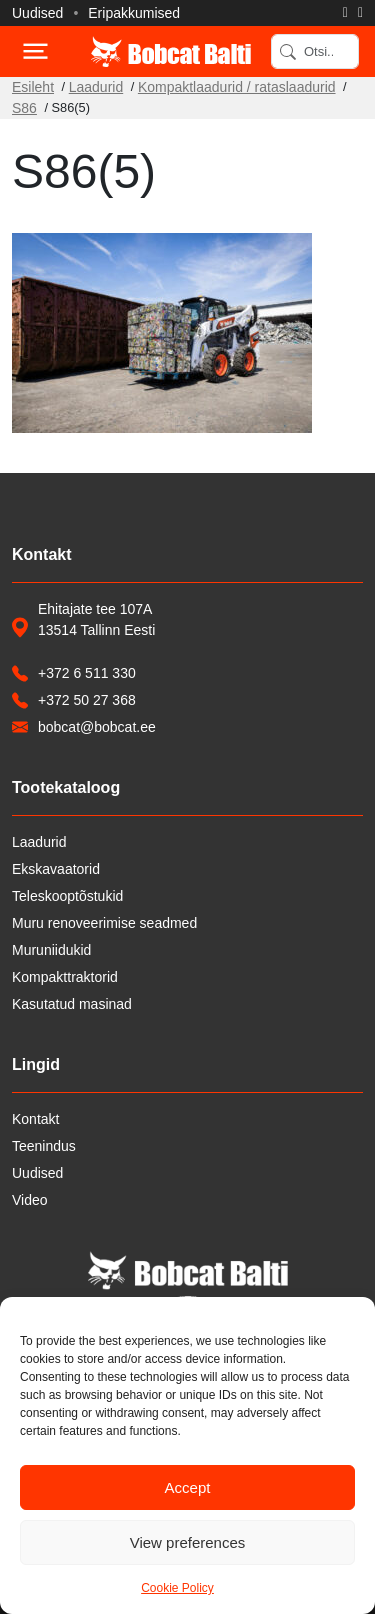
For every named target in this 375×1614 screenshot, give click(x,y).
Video (30, 1200)
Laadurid (96, 87)
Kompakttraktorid (65, 977)
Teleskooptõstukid (67, 896)
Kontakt (35, 1119)
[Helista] (345, 13)
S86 (24, 108)
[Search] (315, 51)
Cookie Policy (177, 1588)
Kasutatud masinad (72, 1004)
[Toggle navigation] (34, 51)
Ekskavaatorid (56, 869)
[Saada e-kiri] (360, 13)
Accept (188, 1487)
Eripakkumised (134, 13)
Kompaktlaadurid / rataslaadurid (237, 87)
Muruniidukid (51, 950)
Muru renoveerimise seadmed (104, 923)
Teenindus (44, 1146)
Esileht (33, 87)
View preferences (188, 1542)
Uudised (37, 13)
